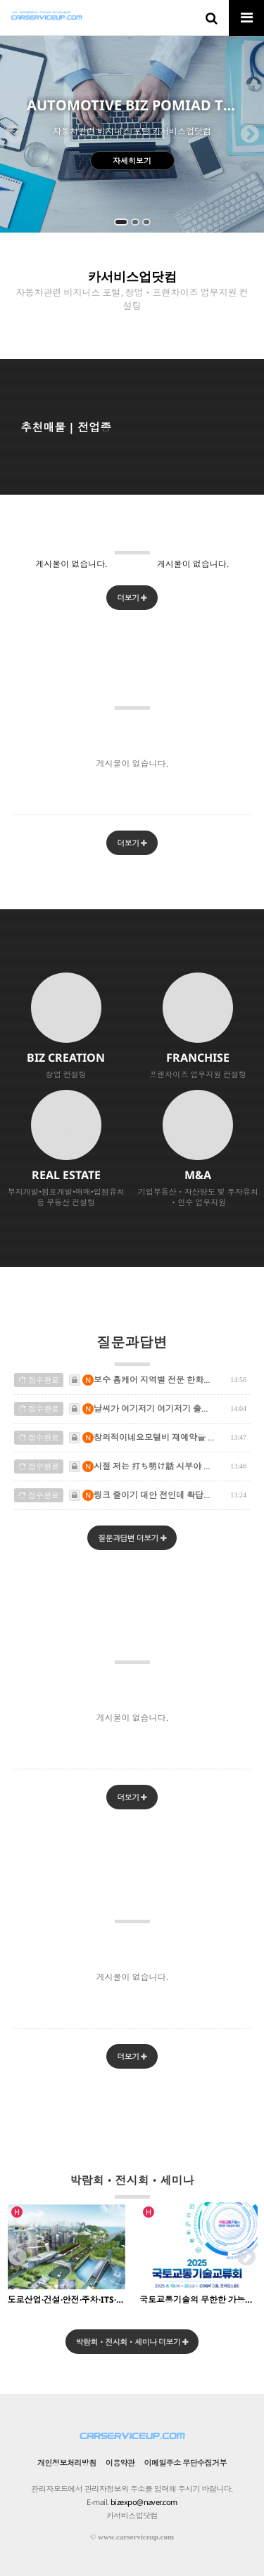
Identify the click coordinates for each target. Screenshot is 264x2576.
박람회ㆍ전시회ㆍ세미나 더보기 (132, 2341)
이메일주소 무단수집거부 (185, 2462)
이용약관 (120, 2462)
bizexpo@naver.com (144, 2502)
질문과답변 (132, 1349)
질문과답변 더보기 (132, 1538)
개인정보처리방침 (66, 2462)
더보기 (131, 597)
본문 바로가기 (0, 0)
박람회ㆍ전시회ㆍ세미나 (132, 2186)
